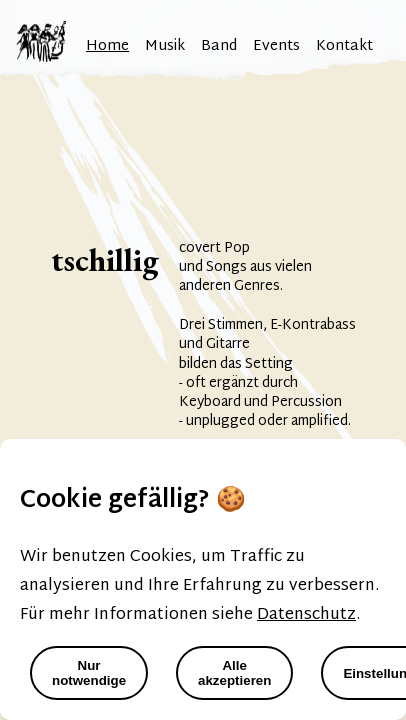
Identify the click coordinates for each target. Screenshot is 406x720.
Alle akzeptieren (234, 673)
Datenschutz (306, 615)
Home (107, 46)
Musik (165, 46)
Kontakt (344, 46)
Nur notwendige (89, 673)
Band (219, 46)
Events (276, 46)
